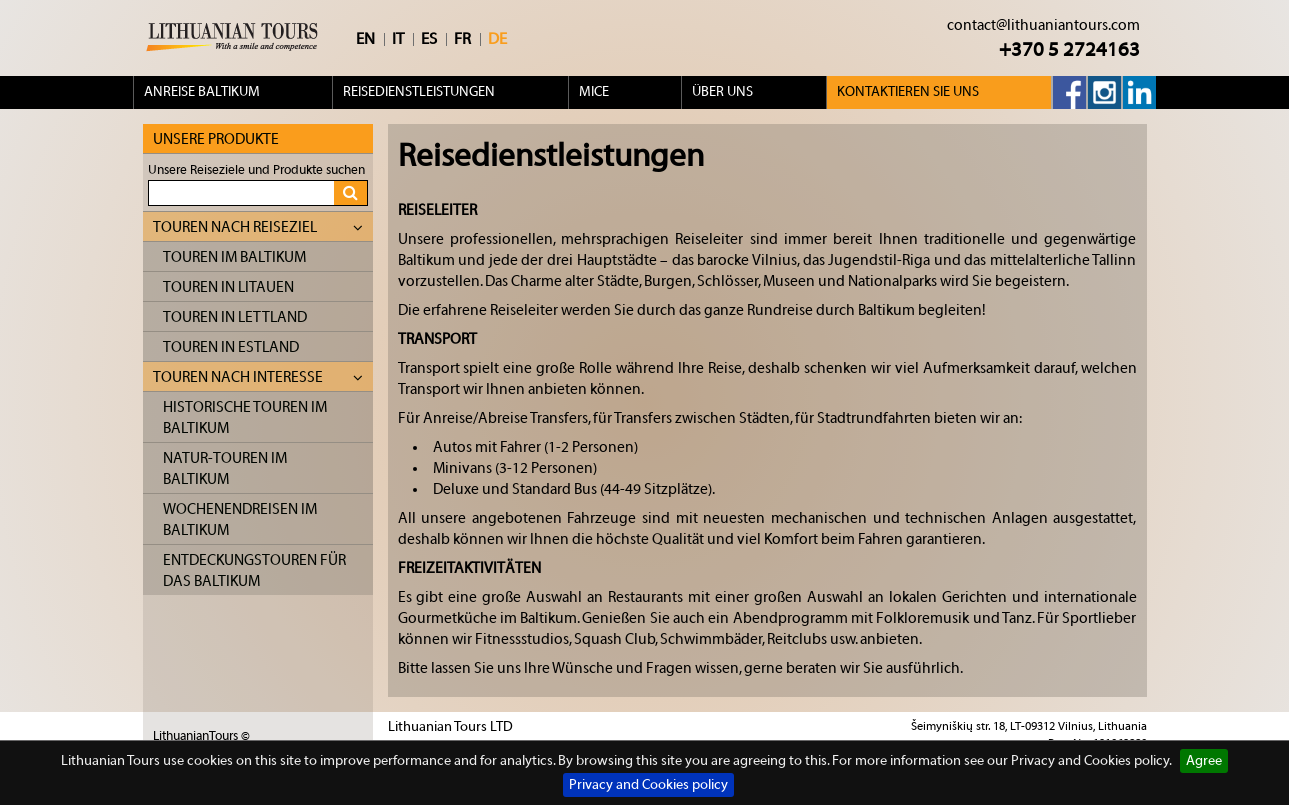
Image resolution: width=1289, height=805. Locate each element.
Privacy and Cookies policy (648, 785)
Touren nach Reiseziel (258, 227)
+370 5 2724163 (1069, 49)
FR (462, 39)
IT (398, 39)
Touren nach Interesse (258, 377)
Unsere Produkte (216, 139)
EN (365, 39)
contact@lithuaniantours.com (1043, 25)
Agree (1204, 761)
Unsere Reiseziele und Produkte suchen (256, 169)
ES (429, 39)
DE (497, 39)
